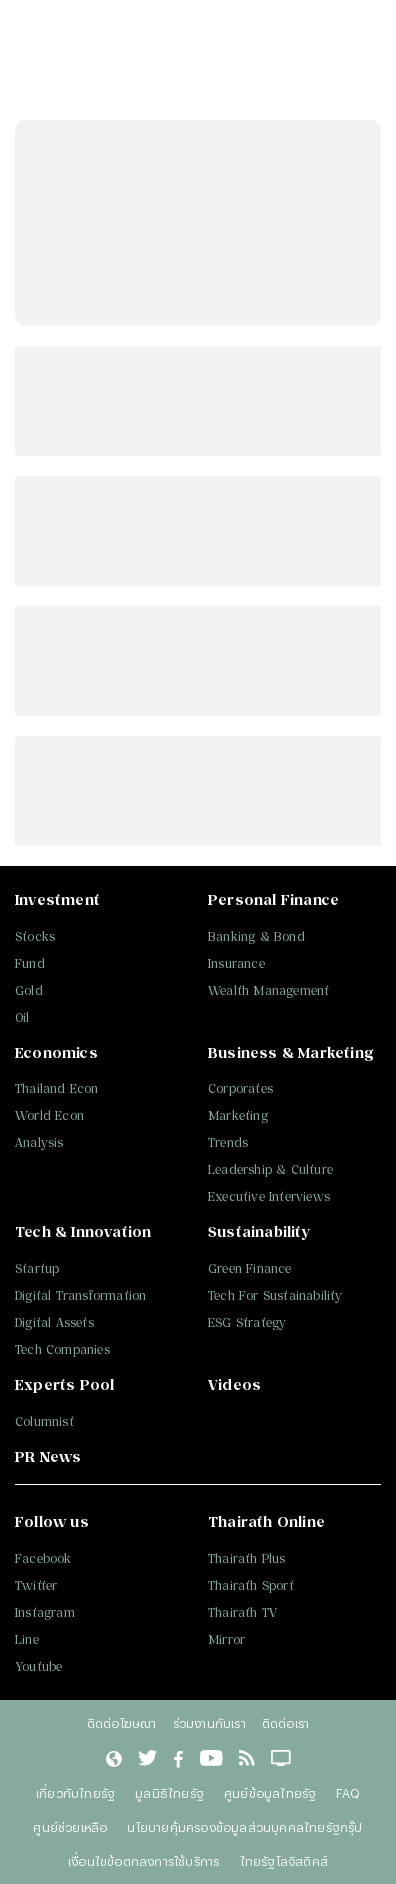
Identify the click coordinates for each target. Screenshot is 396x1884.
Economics (56, 1052)
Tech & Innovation (83, 1231)
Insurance (236, 963)
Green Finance (250, 1268)
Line (27, 1639)
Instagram (45, 1612)
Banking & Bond (256, 936)
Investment (57, 899)
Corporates (240, 1088)
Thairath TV (242, 1612)
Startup (37, 1268)
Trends (228, 1142)
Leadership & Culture (270, 1169)
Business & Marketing (291, 1052)
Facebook (43, 1558)
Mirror (226, 1639)
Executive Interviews (269, 1196)
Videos (234, 1384)
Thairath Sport (251, 1585)
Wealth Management (268, 990)
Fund (30, 963)
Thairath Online (266, 1521)
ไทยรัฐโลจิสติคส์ (284, 1861)
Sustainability (259, 1231)
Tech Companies (62, 1349)
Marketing (238, 1115)
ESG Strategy (247, 1322)
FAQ (348, 1793)
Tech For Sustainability (275, 1295)
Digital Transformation (80, 1295)
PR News (48, 1456)
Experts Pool (64, 1384)
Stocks (35, 936)
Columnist (44, 1421)
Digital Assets (54, 1322)
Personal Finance (273, 899)
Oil (22, 1017)
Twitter (36, 1585)
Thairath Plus (247, 1558)
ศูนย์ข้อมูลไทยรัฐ (270, 1793)
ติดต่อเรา (285, 1723)
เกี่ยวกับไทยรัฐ (75, 1793)
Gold (29, 990)
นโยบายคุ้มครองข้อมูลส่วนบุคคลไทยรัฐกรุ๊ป (244, 1827)
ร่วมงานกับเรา (209, 1723)
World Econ (49, 1115)
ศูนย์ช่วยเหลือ (70, 1827)
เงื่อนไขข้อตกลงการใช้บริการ (143, 1861)
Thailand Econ (57, 1088)
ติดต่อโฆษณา (122, 1723)
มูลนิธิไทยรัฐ (169, 1793)
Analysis (39, 1142)
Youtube (38, 1666)
